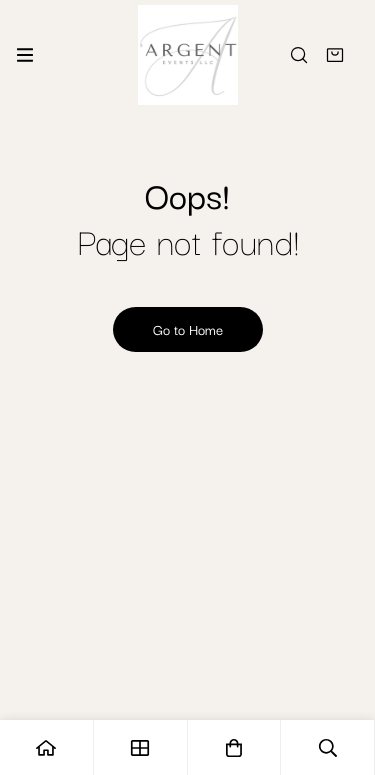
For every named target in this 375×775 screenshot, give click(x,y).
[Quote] (335, 55)
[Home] (47, 747)
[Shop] (141, 747)
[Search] (299, 55)
